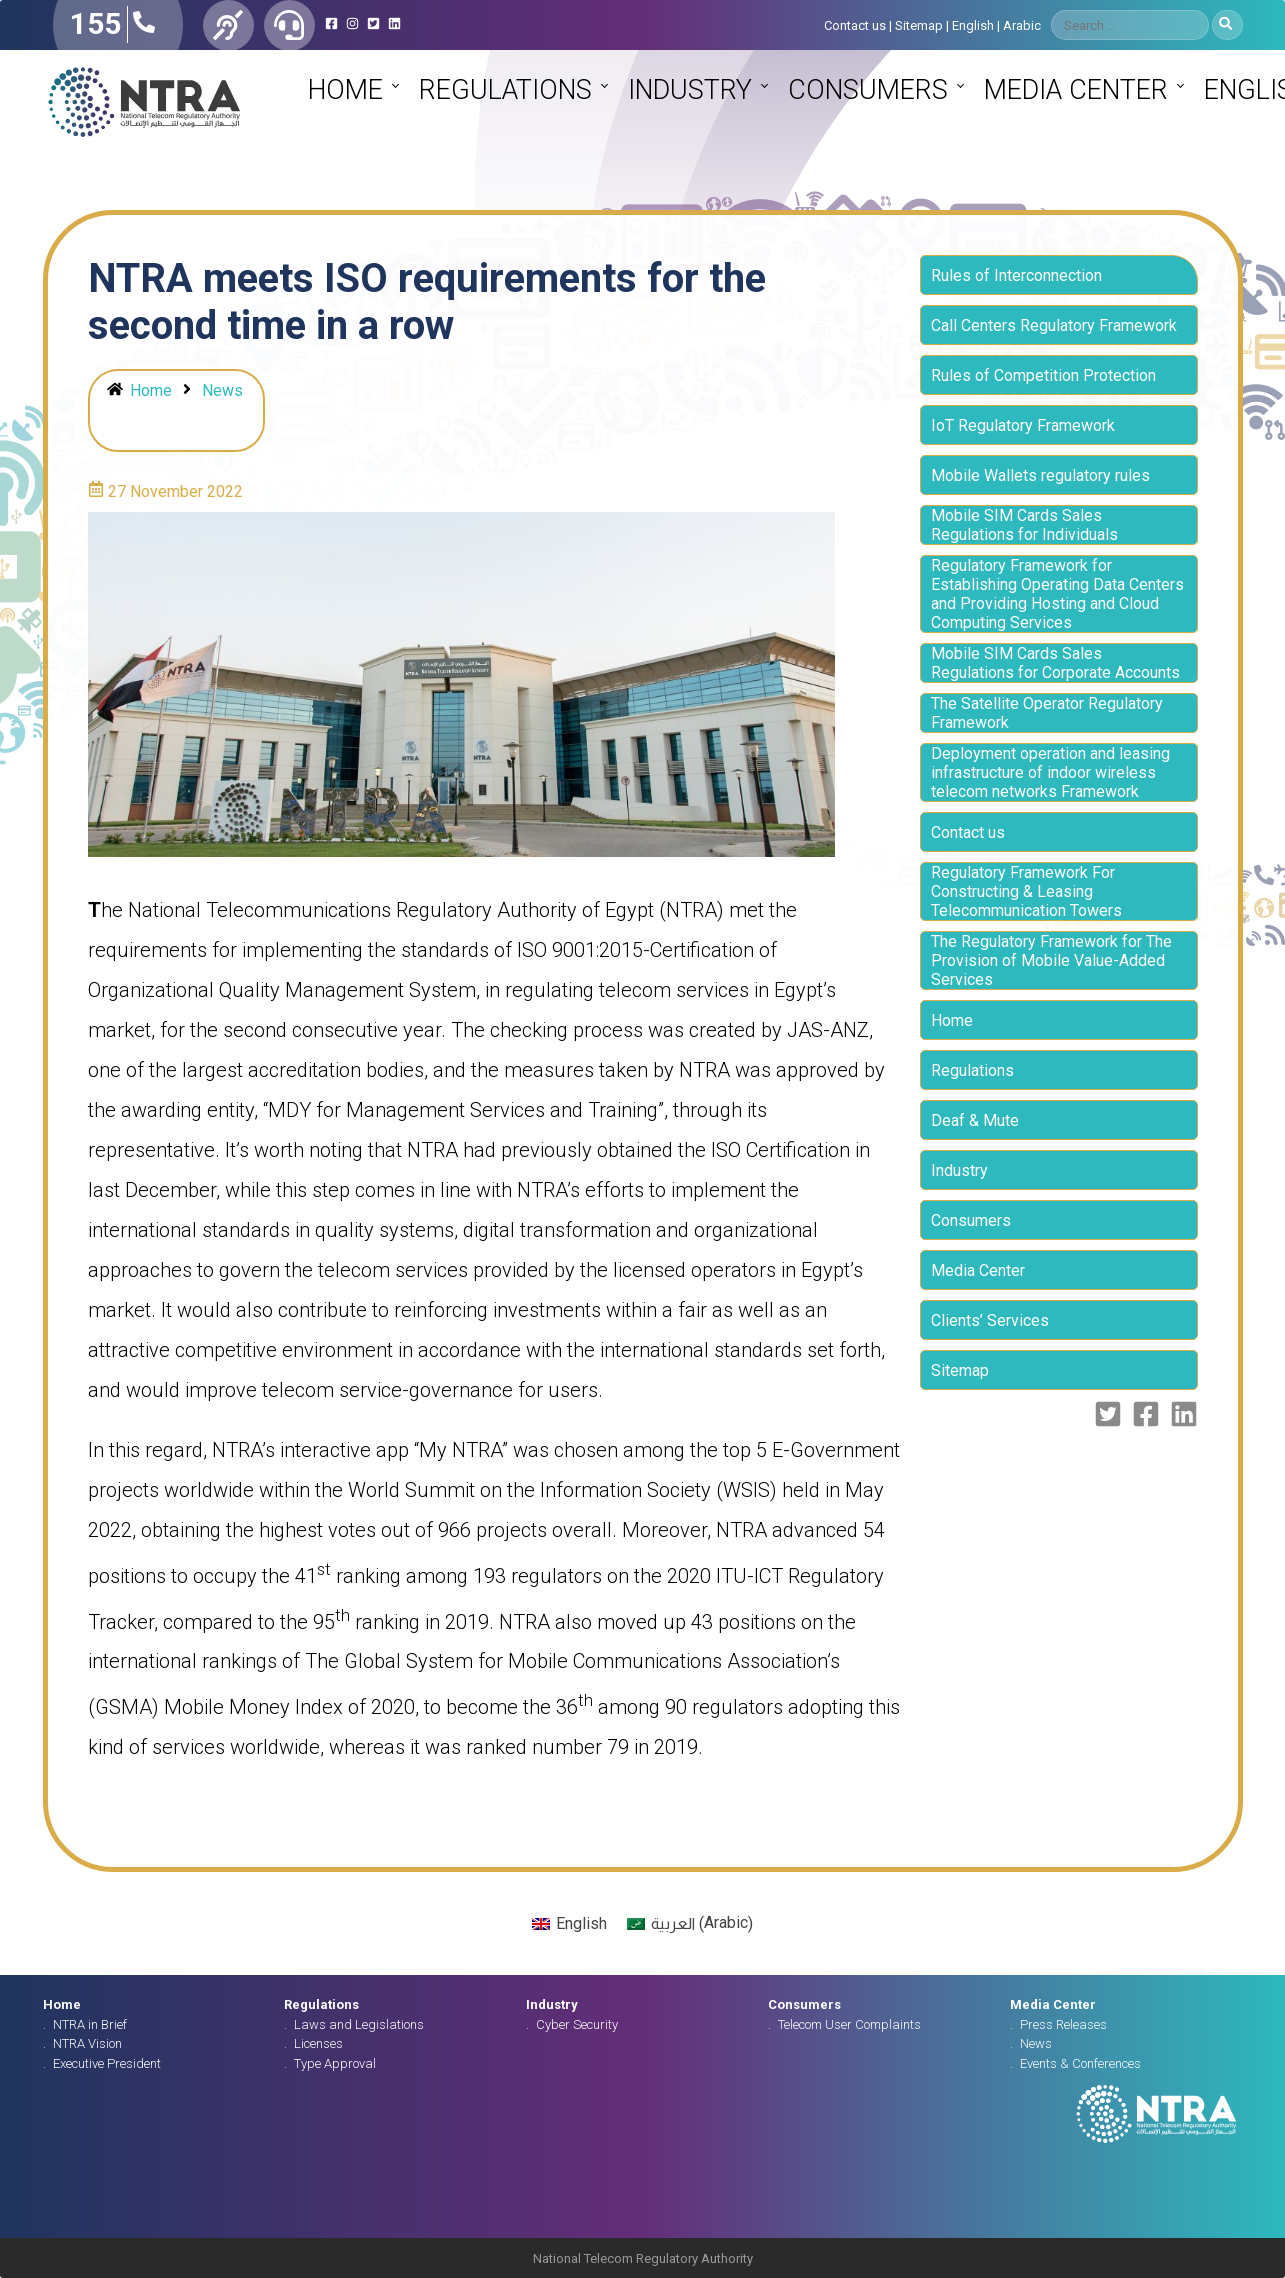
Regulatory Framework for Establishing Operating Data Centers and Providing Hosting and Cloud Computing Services (1057, 594)
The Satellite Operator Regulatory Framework (1047, 713)
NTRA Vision (87, 2043)
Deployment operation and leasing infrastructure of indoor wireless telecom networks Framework (1050, 772)
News (222, 390)
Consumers (868, 90)
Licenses (318, 2043)
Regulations (505, 90)
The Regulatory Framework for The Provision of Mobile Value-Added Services (1051, 960)
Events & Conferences (1080, 2063)
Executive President (107, 2063)
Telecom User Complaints (849, 2024)
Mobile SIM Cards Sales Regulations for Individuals (1024, 525)
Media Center (1076, 90)
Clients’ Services (990, 1320)
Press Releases (1063, 2024)
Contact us (855, 25)
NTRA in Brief (90, 2024)
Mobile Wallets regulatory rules (1040, 475)
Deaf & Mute (975, 1120)
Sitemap (919, 25)
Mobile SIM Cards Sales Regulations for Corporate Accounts (1055, 663)
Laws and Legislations (359, 2024)
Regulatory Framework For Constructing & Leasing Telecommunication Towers (1026, 891)
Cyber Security (577, 2024)
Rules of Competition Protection (1043, 375)
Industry (690, 90)
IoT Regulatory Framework (1023, 425)
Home (345, 90)
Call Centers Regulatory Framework (1054, 325)
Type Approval (335, 2063)
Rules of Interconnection (1016, 275)
